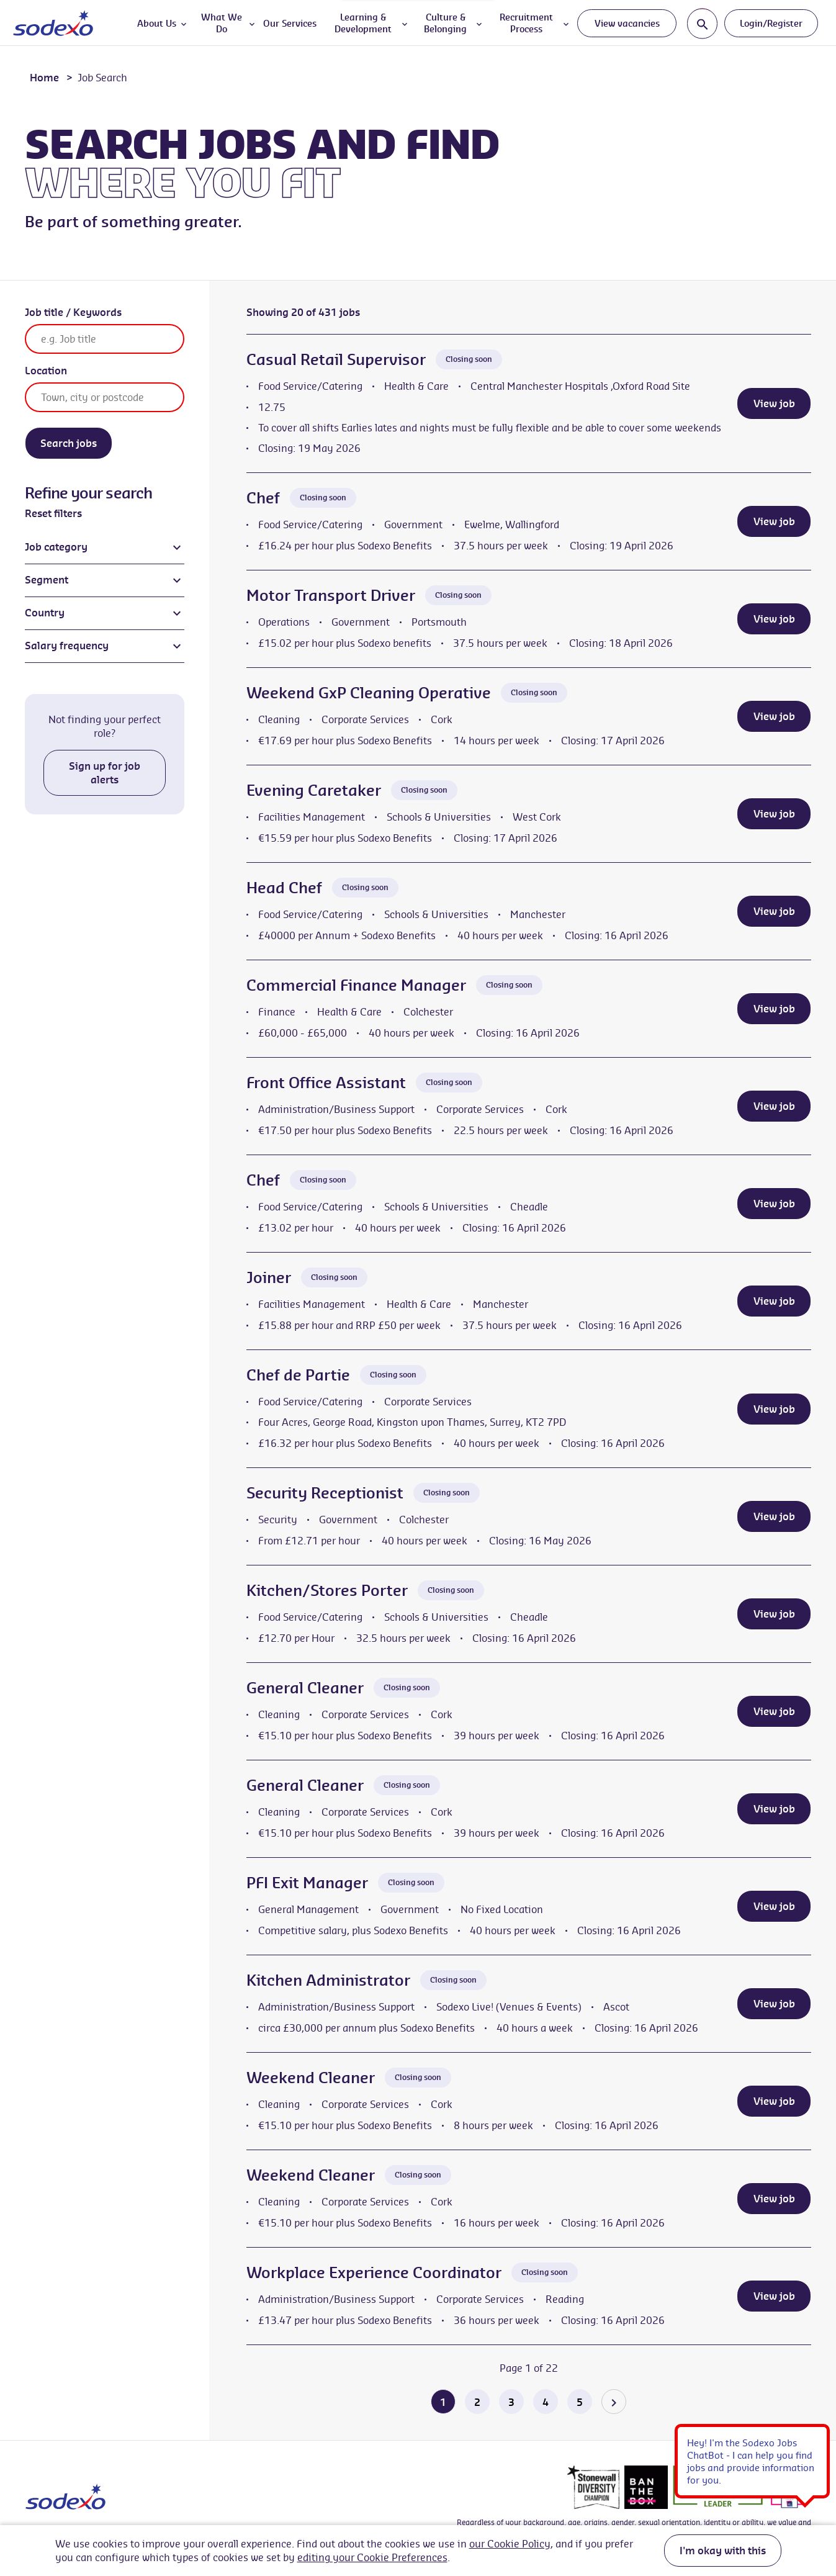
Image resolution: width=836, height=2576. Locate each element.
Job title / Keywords (73, 312)
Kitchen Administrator (328, 1980)
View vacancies (627, 23)
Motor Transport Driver (330, 595)
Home (44, 77)
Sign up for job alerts (104, 772)
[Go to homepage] (53, 23)
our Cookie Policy (510, 2544)
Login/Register (771, 23)
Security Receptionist (324, 1493)
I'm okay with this (723, 2550)
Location (46, 370)
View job (774, 403)
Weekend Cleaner (310, 2077)
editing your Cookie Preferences (372, 2557)
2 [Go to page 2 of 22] (477, 2402)
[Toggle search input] (702, 23)
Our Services (290, 23)
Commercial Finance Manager (356, 985)
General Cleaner (305, 1687)
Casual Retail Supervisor (336, 359)
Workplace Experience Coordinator (373, 2272)
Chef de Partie (298, 1375)
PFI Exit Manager (307, 1882)
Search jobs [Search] (68, 443)
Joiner (268, 1277)
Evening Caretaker (313, 790)
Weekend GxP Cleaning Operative (368, 692)
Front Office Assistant (326, 1082)
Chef (263, 498)
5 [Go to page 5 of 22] (580, 2402)
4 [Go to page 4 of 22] (545, 2402)
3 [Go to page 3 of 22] (511, 2402)
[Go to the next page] (613, 2401)
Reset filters (53, 513)
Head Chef (284, 887)
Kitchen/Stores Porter (327, 1590)
